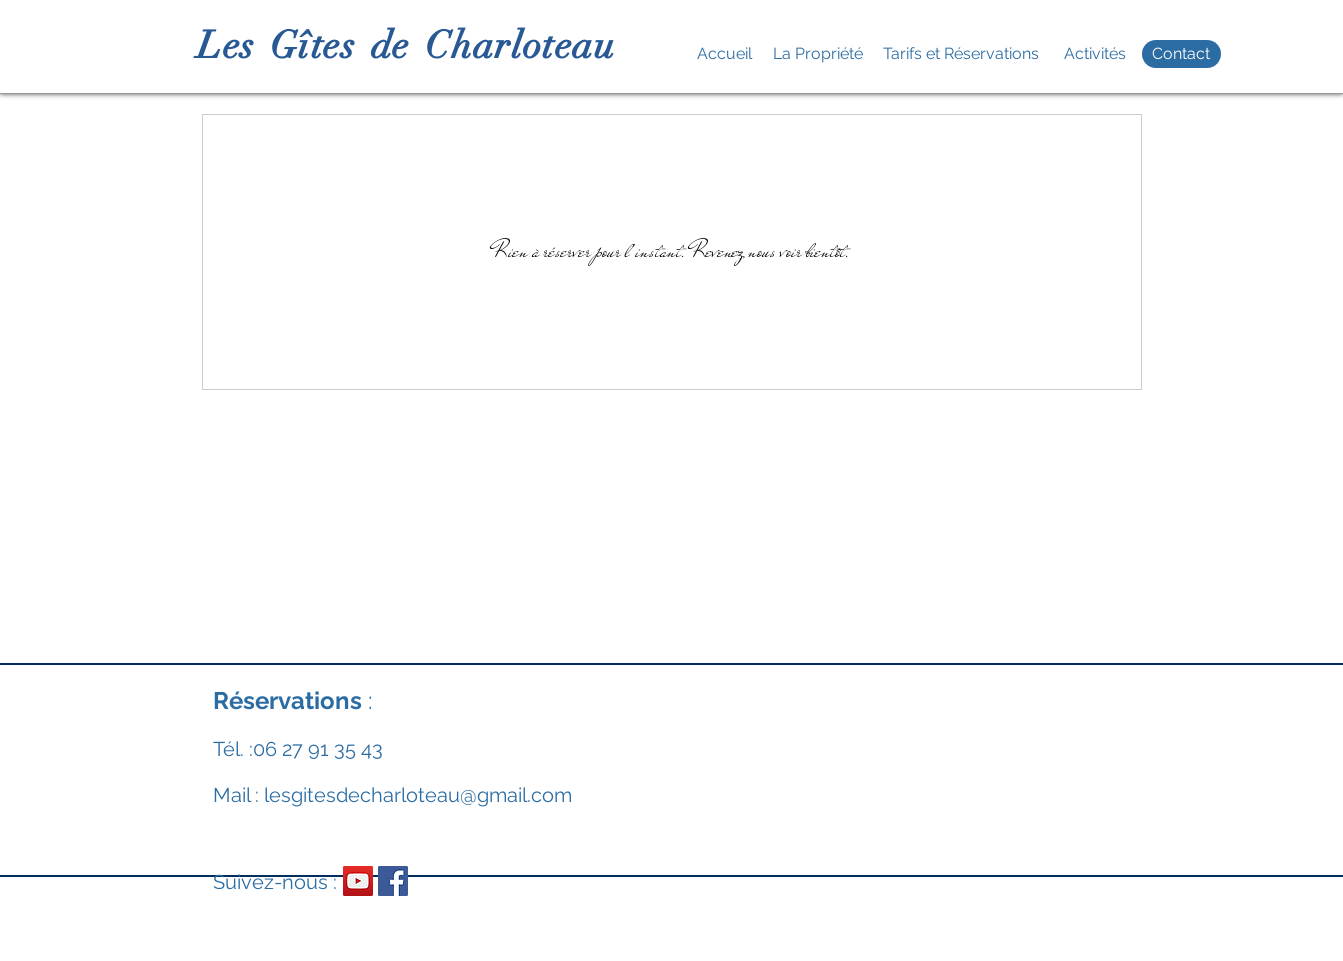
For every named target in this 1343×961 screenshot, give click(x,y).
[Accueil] (724, 54)
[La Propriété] (818, 54)
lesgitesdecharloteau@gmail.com (418, 795)
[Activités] (1095, 54)
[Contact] (1181, 54)
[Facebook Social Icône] (393, 881)
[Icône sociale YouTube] (358, 881)
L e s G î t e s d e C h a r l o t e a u (403, 45)
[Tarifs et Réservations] (961, 54)
